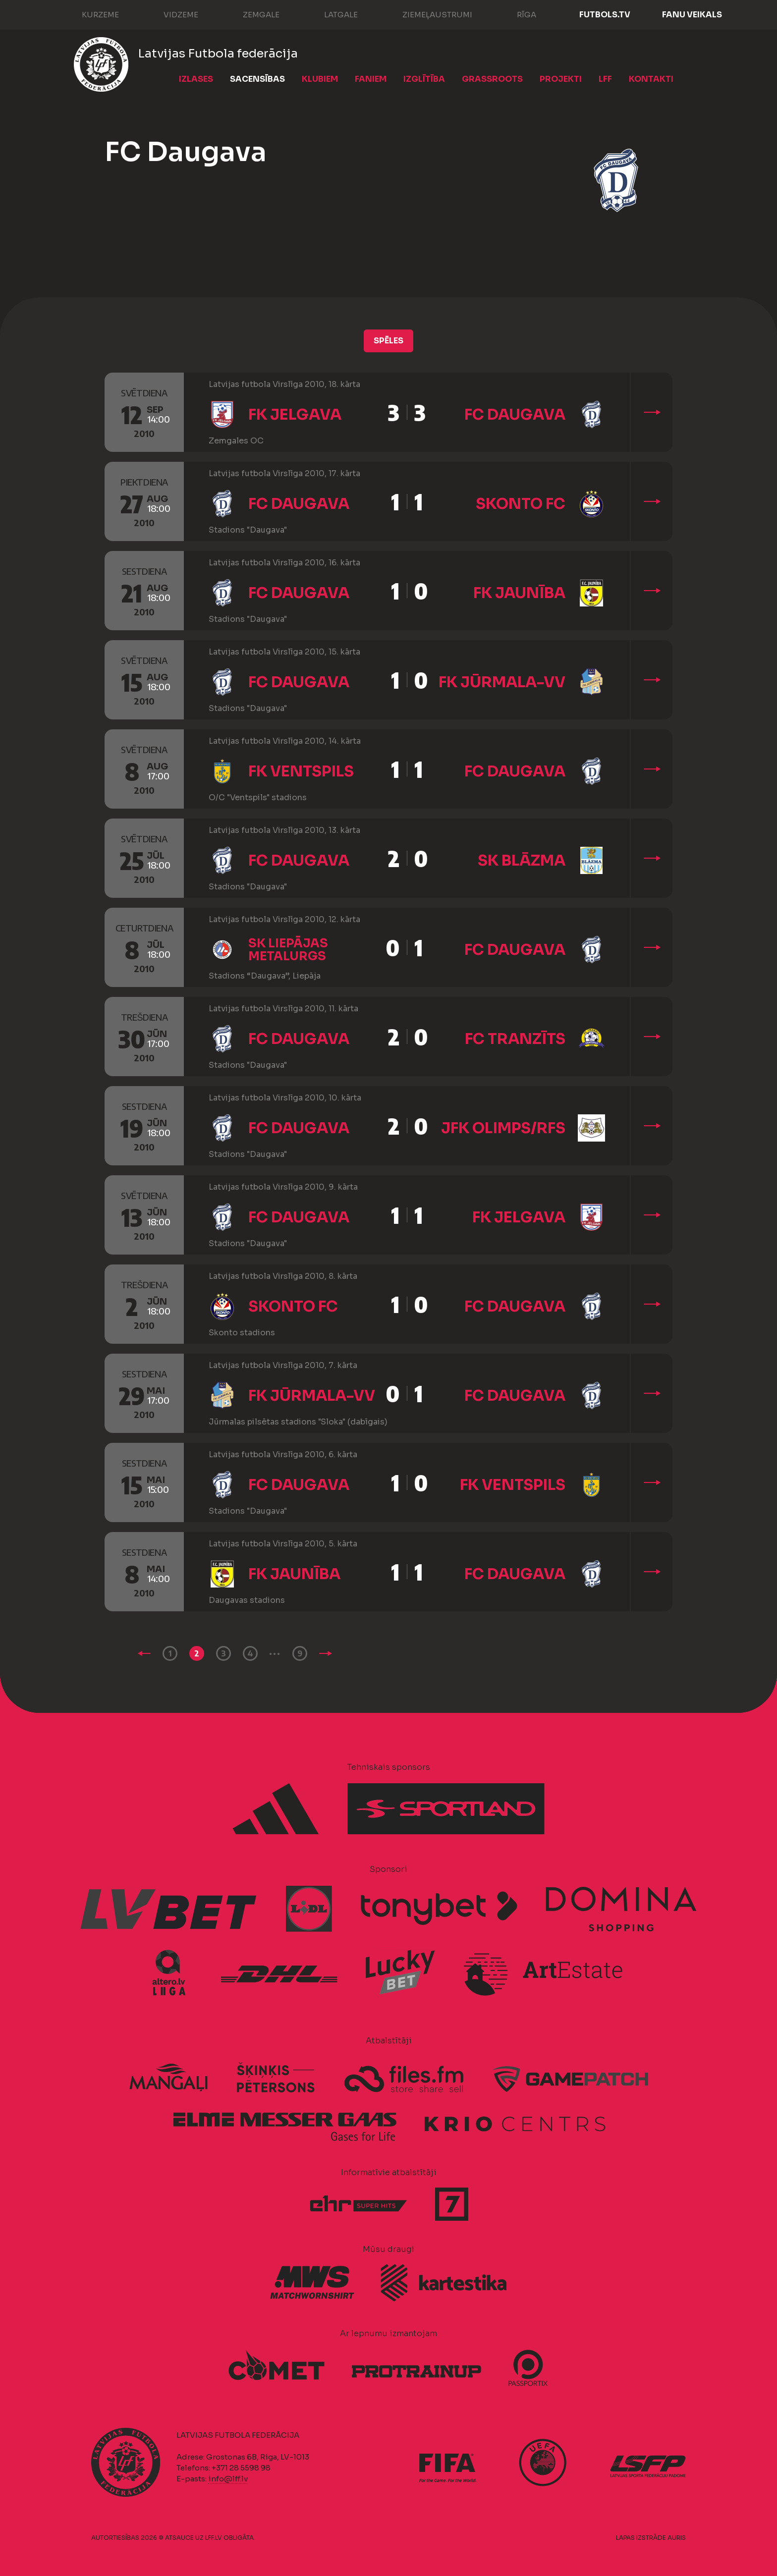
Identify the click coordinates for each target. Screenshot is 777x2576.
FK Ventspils (301, 771)
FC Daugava (514, 414)
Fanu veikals (692, 14)
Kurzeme (90, 14)
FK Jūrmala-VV (502, 682)
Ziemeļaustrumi (427, 14)
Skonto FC (520, 503)
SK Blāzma (521, 860)
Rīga (516, 14)
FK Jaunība (519, 593)
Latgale (331, 14)
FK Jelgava (294, 414)
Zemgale (251, 14)
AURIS (676, 2537)
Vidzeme (171, 14)
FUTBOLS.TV (604, 14)
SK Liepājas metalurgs (288, 950)
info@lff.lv (228, 2478)
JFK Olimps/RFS (503, 1128)
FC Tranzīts (515, 1039)
